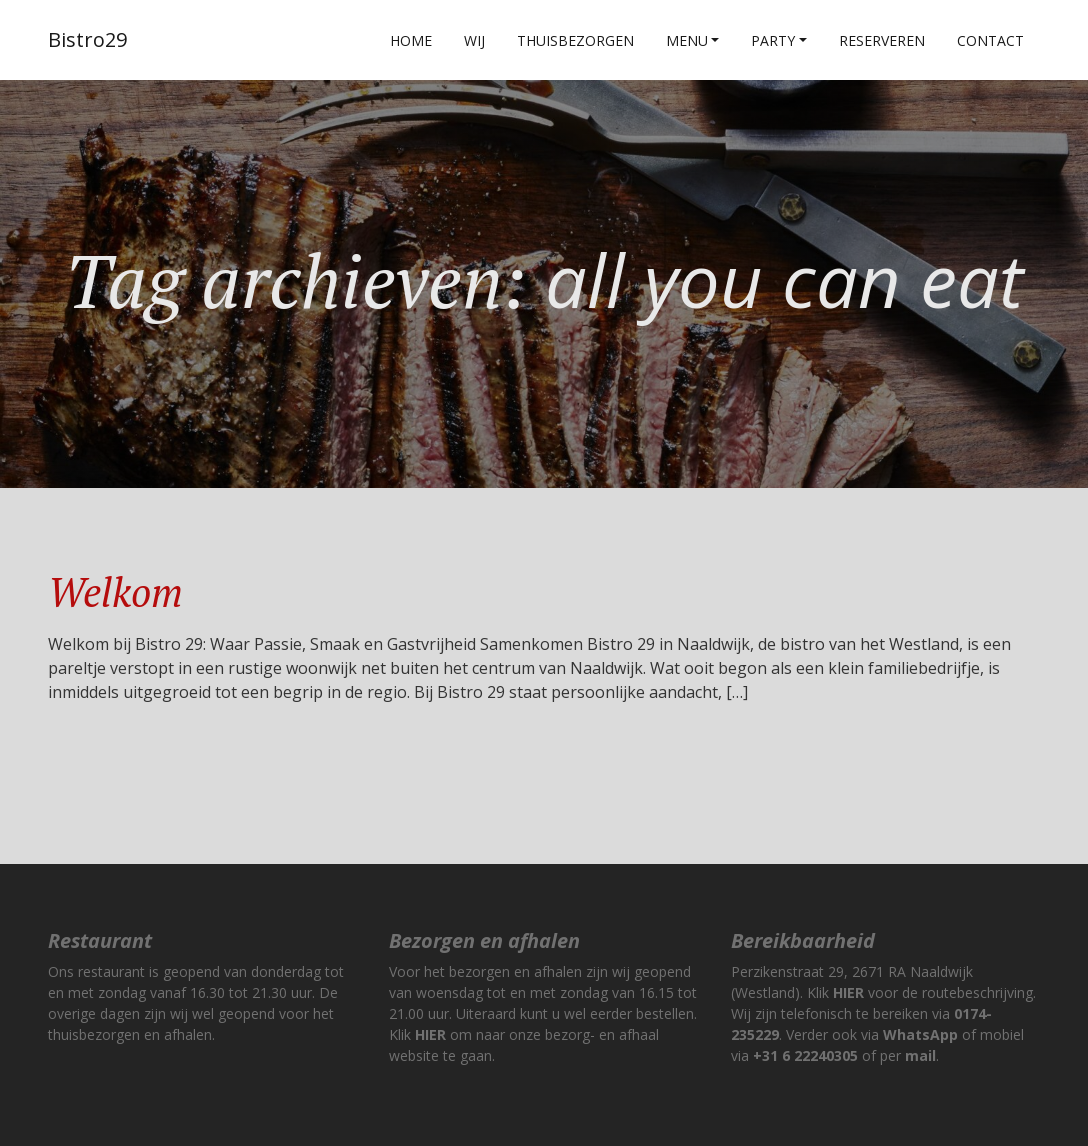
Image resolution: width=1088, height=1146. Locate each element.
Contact (990, 40)
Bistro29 (87, 39)
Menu (687, 40)
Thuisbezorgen (575, 40)
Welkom (115, 591)
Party (773, 40)
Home (411, 40)
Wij (474, 40)
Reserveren (882, 40)
